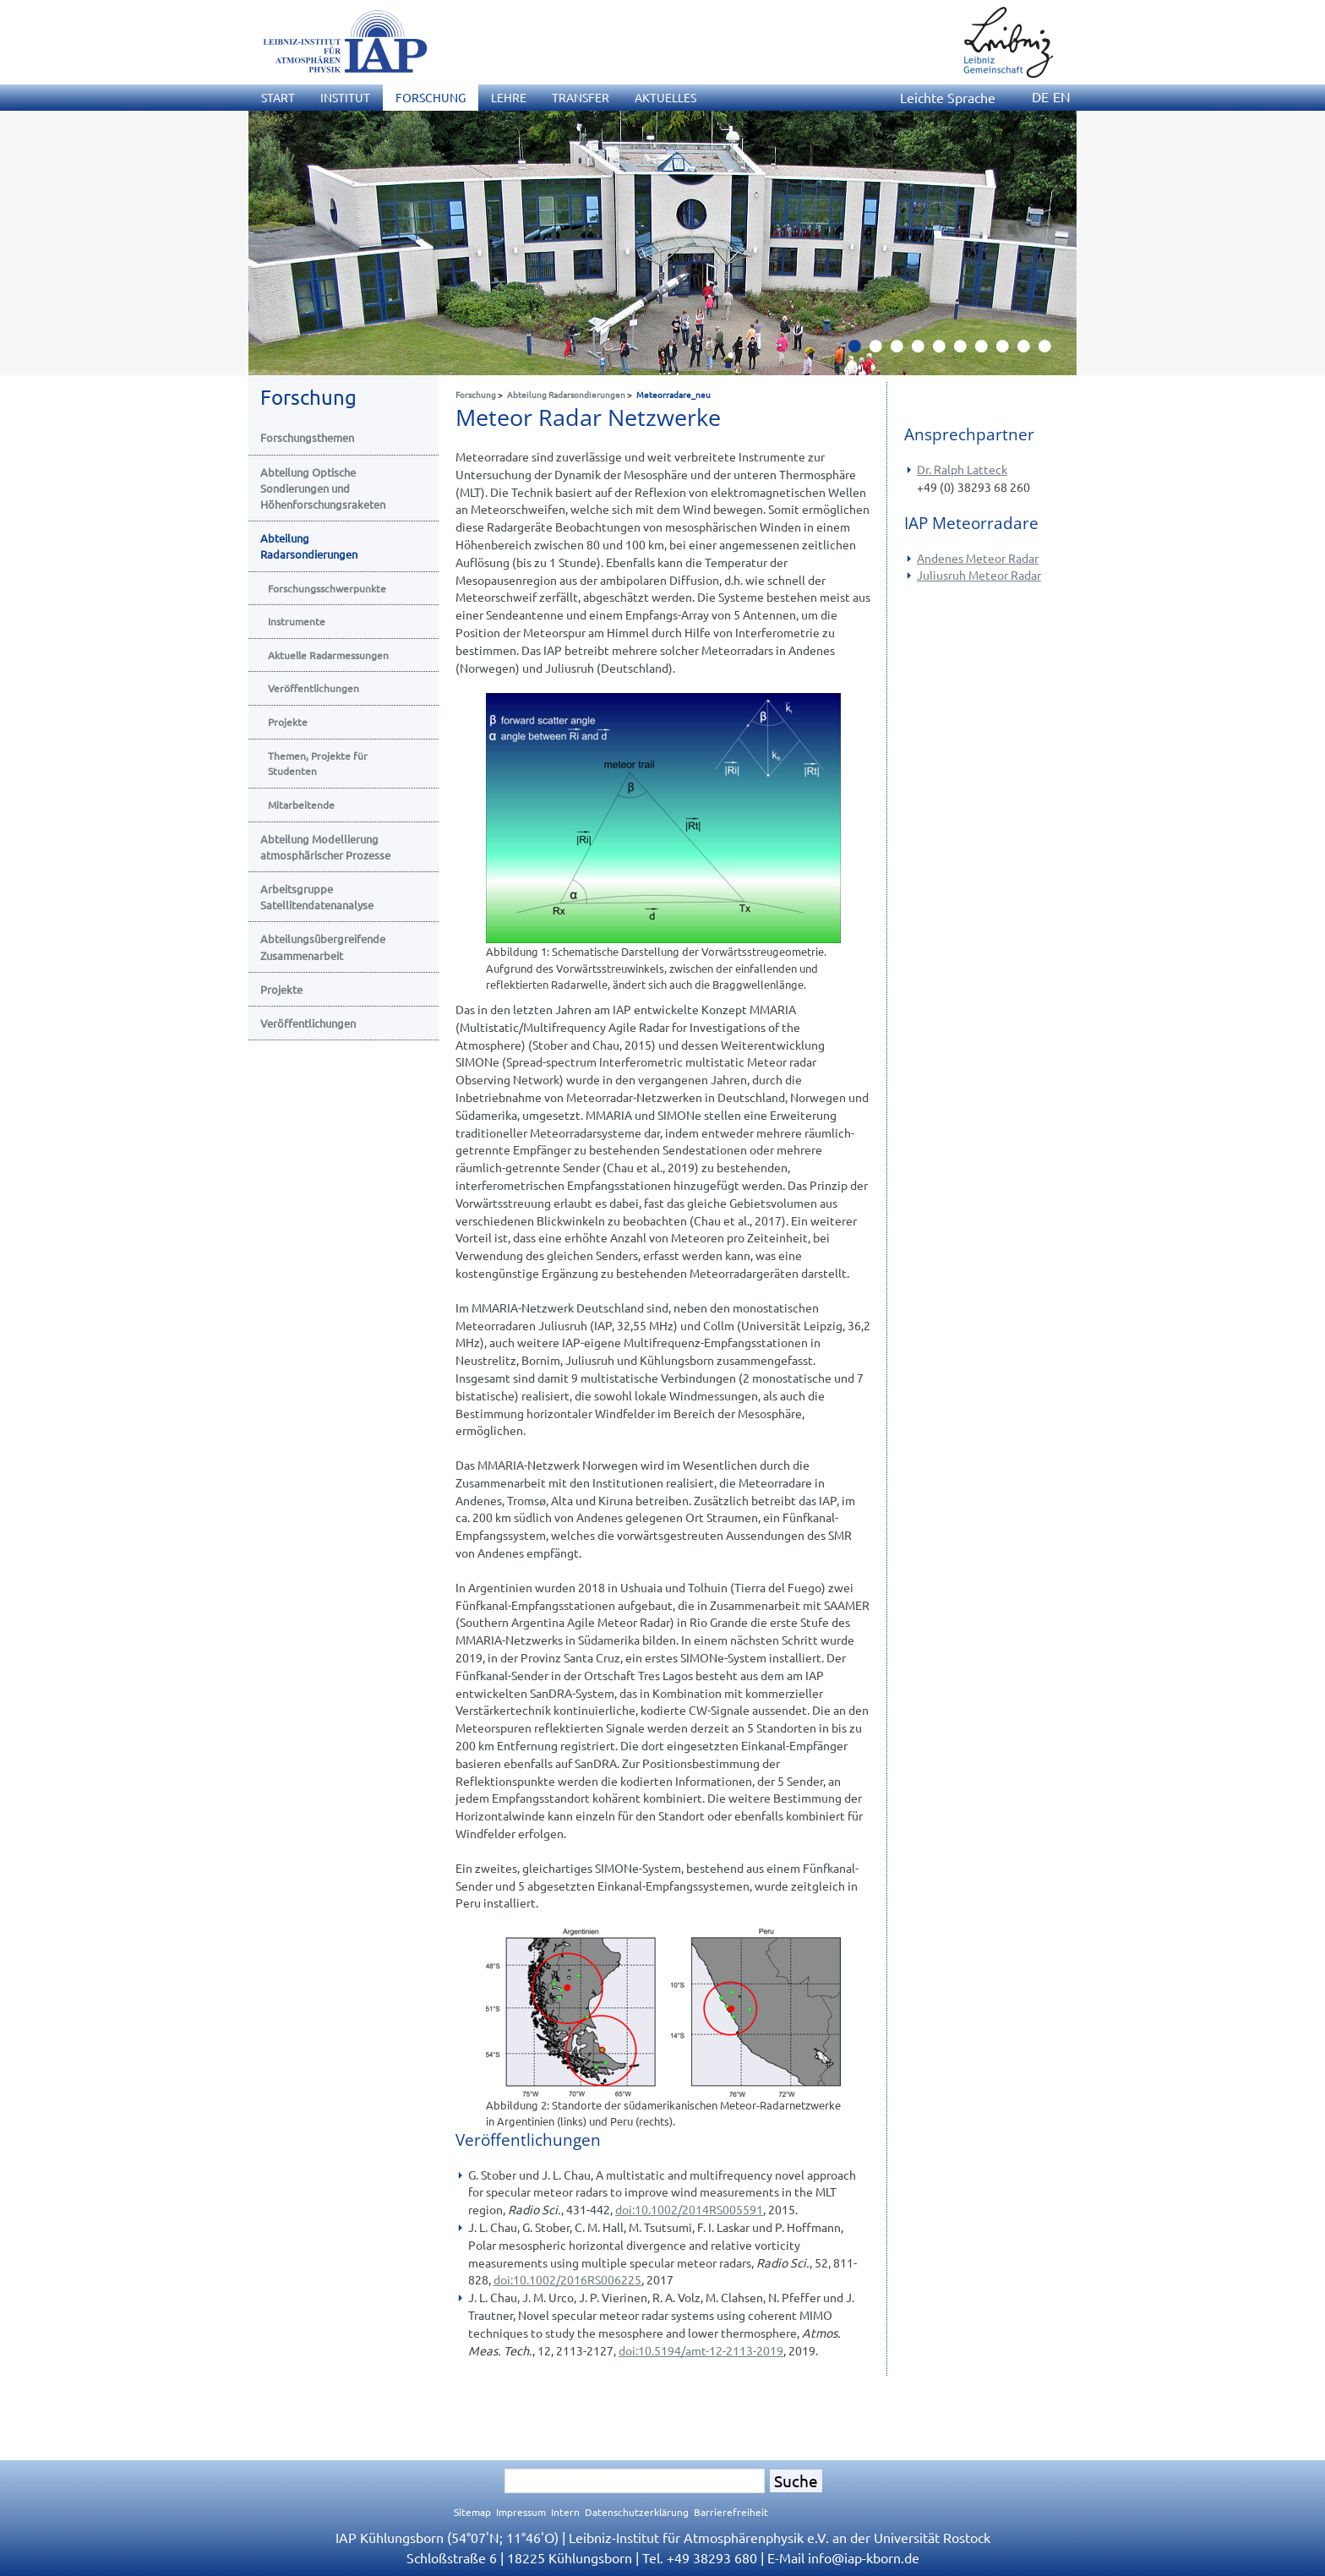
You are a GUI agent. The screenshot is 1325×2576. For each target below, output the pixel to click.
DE (1040, 96)
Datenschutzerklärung (637, 2512)
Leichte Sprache (947, 97)
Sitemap (472, 2512)
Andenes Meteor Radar (978, 557)
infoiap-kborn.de (863, 2557)
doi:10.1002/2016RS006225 (567, 2279)
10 (1051, 350)
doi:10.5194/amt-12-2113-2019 (701, 2350)
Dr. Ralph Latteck (962, 469)
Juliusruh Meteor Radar (979, 574)
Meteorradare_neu (673, 394)
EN (1062, 96)
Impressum (521, 2512)
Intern (565, 2512)
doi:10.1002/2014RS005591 (689, 2209)
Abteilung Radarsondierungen (566, 394)
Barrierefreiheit (731, 2512)
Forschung (475, 394)
